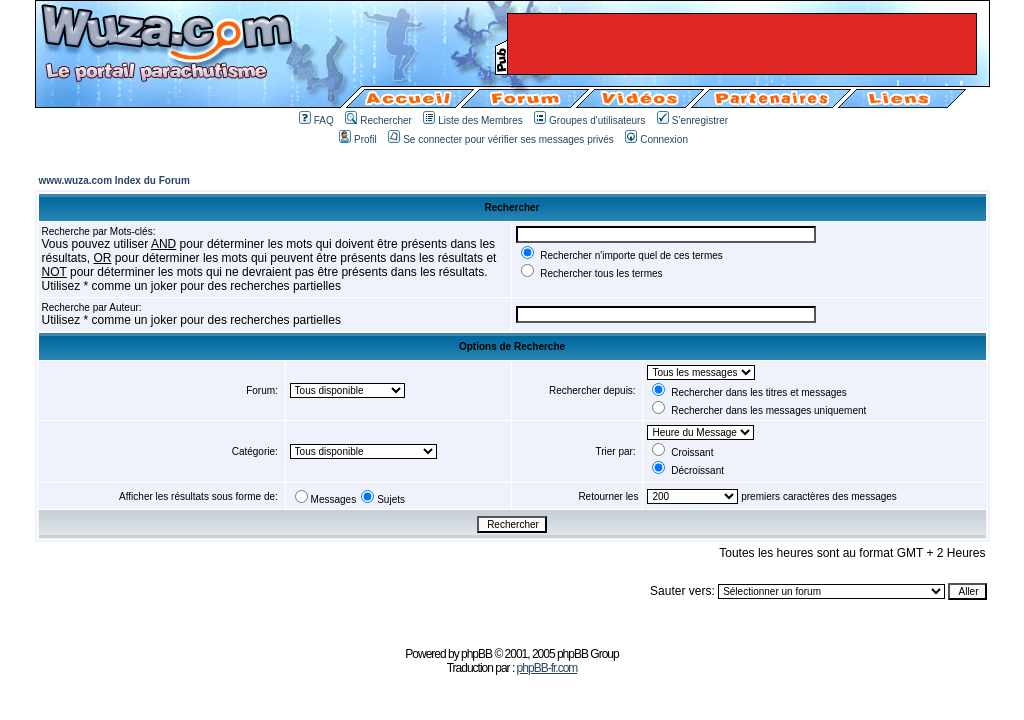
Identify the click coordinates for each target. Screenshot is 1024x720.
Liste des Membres (472, 120)
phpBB (476, 654)
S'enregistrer (692, 120)
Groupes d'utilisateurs (589, 120)
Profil (358, 139)
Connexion (656, 139)
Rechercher (378, 120)
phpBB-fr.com (547, 668)
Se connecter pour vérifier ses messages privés (501, 139)
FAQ (316, 120)
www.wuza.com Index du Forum (114, 180)
